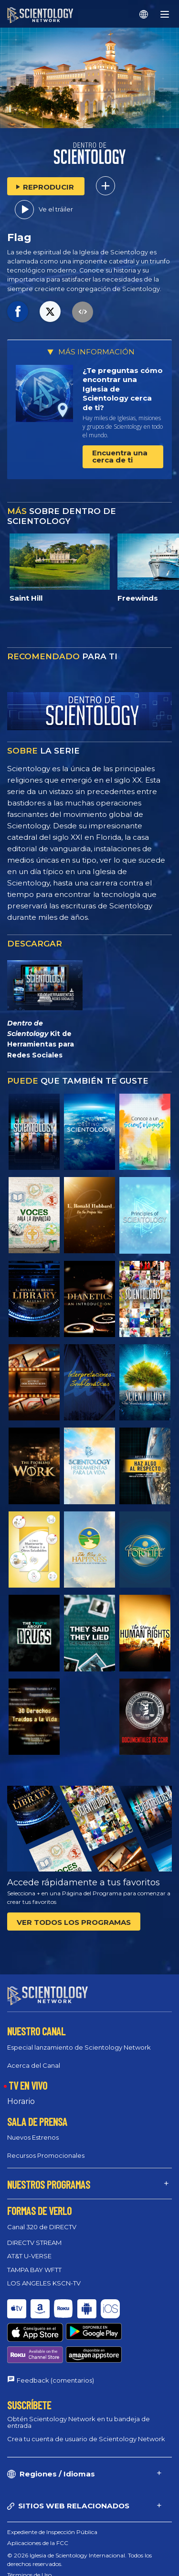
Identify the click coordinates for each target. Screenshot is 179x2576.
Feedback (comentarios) (55, 2345)
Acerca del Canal (33, 2065)
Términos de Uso (29, 2539)
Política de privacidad (36, 2561)
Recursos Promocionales (45, 2155)
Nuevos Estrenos (33, 2137)
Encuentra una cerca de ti (119, 456)
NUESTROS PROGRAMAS (48, 2184)
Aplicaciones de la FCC (37, 2507)
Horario (21, 2101)
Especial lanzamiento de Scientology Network (79, 2047)
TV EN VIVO (28, 2085)
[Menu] (165, 14)
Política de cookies (31, 2550)
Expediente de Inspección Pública (52, 2496)
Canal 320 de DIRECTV (41, 2227)
